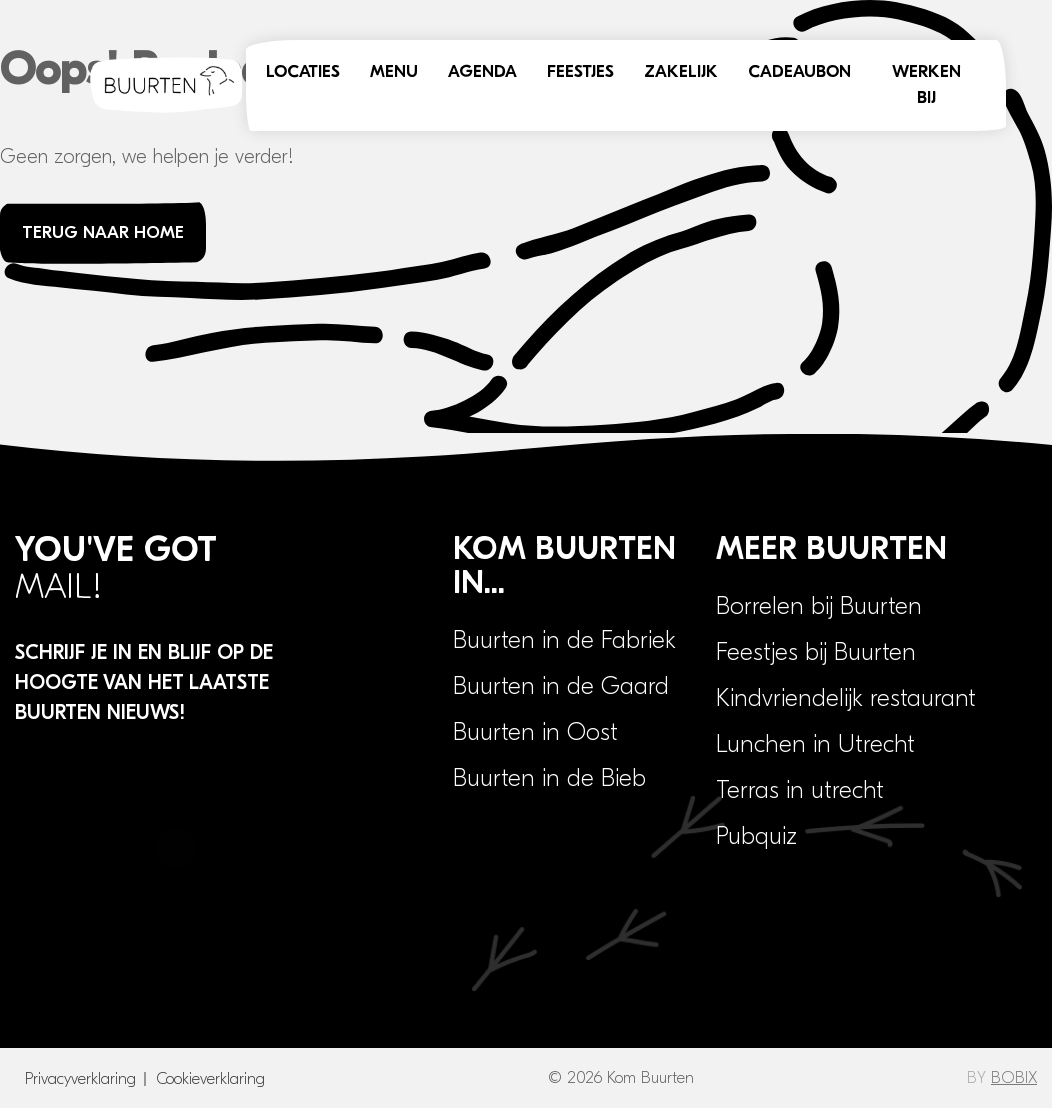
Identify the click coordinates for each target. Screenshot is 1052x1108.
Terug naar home (103, 232)
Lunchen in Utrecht (815, 744)
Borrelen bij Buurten (819, 606)
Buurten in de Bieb (549, 778)
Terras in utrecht (800, 790)
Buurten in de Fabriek (564, 640)
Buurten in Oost (535, 732)
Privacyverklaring (80, 1079)
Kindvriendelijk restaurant (846, 698)
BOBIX (1014, 1078)
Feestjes (580, 72)
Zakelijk (681, 72)
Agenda (482, 72)
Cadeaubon (799, 72)
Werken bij (926, 85)
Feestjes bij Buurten (816, 652)
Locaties (303, 72)
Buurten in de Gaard (561, 686)
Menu (394, 72)
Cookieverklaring (210, 1079)
